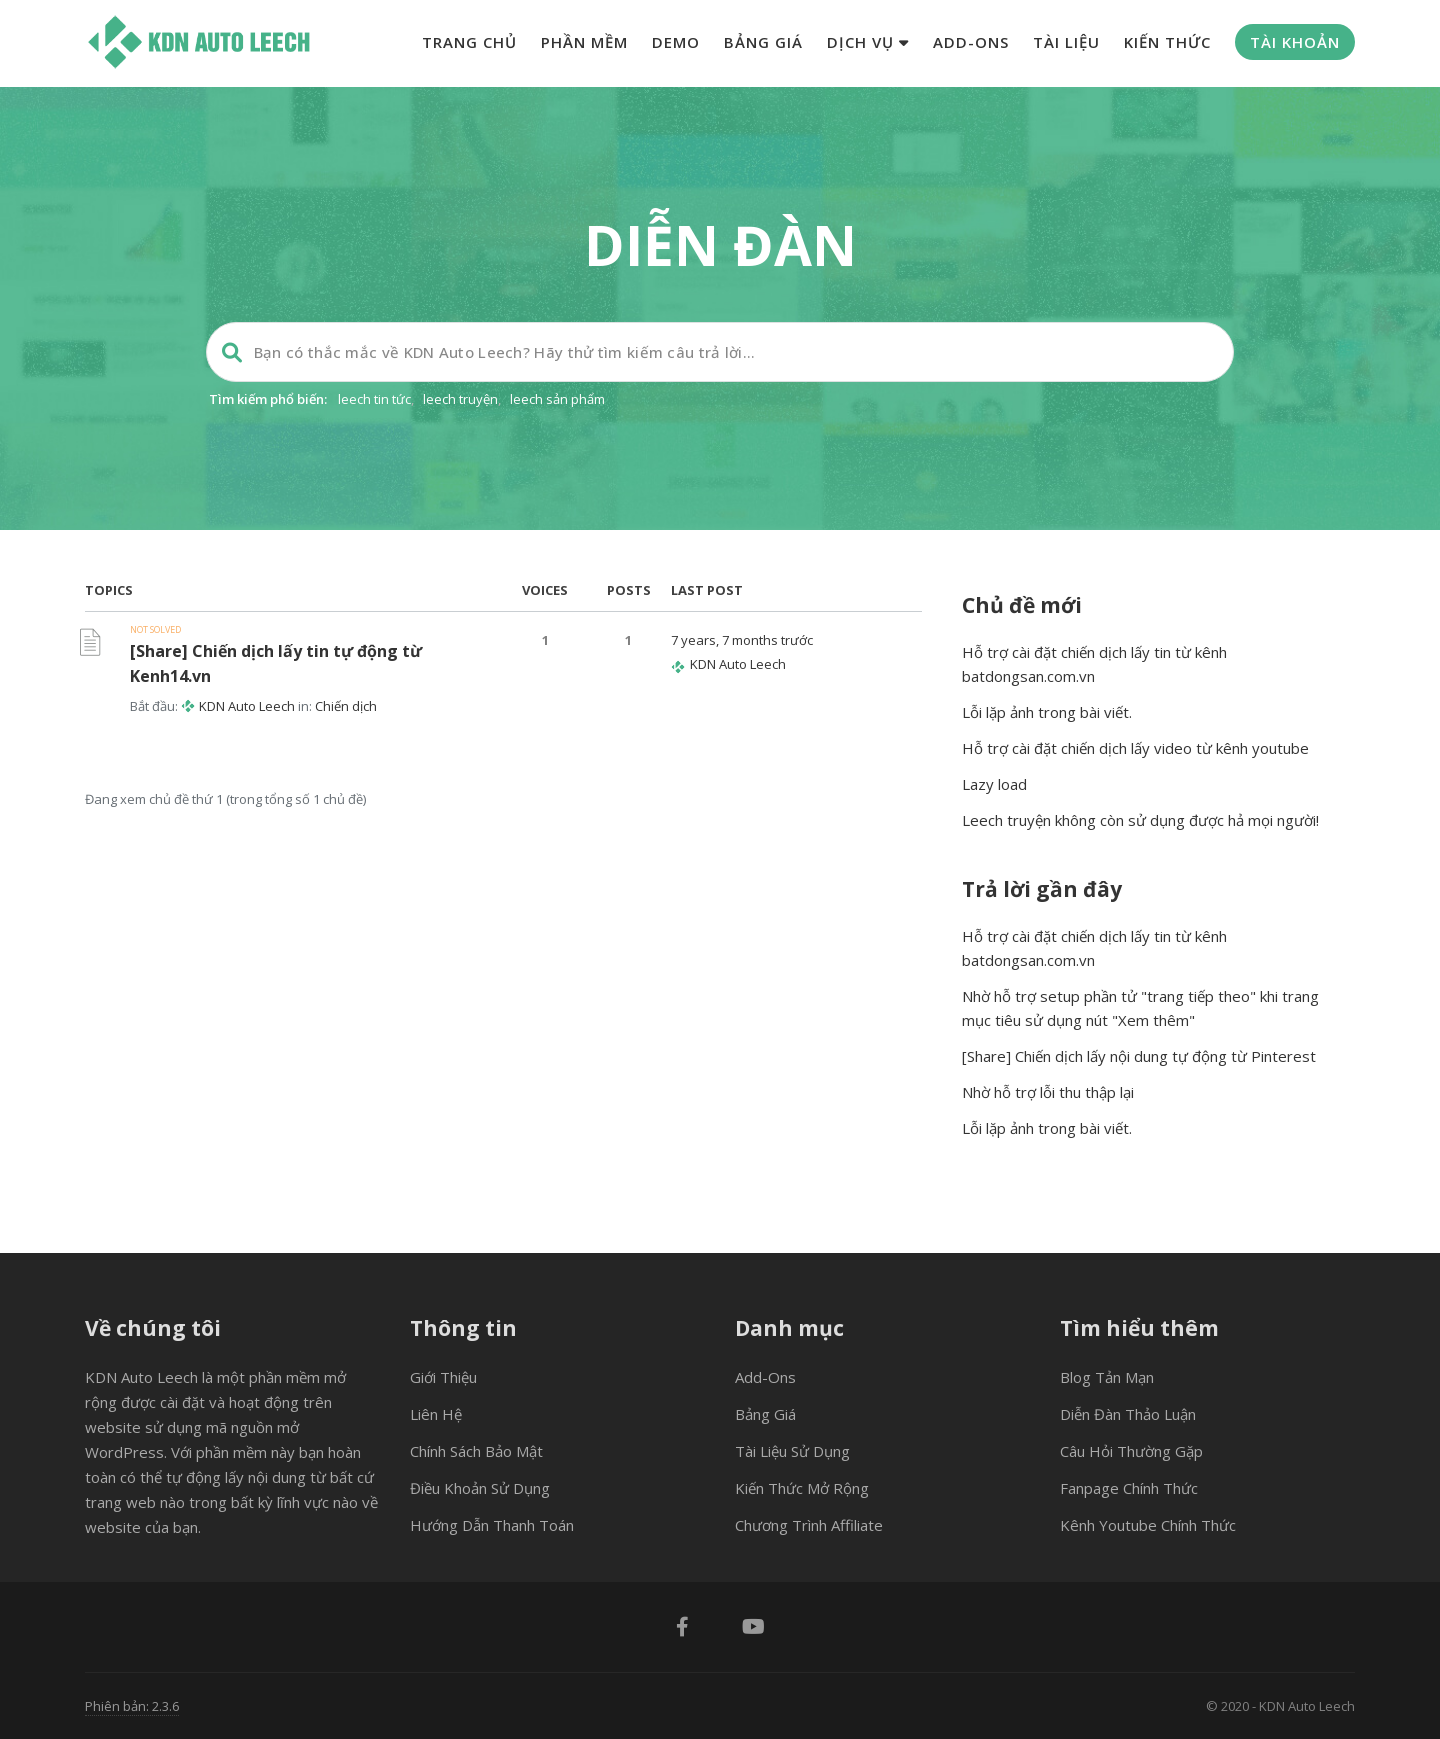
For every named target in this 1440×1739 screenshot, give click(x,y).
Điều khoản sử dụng (480, 1488)
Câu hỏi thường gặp (1131, 1451)
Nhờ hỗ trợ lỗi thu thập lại (1048, 1092)
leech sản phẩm (557, 399)
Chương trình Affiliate (809, 1525)
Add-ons (971, 42)
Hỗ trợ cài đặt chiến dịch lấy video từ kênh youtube (1135, 748)
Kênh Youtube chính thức (1148, 1525)
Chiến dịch (346, 706)
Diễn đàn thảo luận (1128, 1414)
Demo (676, 42)
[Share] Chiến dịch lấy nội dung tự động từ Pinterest (1139, 1056)
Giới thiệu (443, 1377)
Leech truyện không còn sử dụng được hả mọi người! (1140, 820)
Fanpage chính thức (1129, 1488)
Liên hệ (436, 1414)
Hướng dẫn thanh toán (492, 1525)
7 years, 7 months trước (742, 640)
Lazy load (994, 784)
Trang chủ (469, 42)
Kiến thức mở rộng (802, 1488)
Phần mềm (584, 42)
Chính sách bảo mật (476, 1451)
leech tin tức (374, 399)
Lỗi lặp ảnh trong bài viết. (1047, 712)
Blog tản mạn (1107, 1377)
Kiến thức (1167, 42)
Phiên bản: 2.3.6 (132, 1706)
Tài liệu (1066, 42)
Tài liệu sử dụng (792, 1451)
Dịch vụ (868, 42)
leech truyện (460, 399)
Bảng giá (763, 42)
